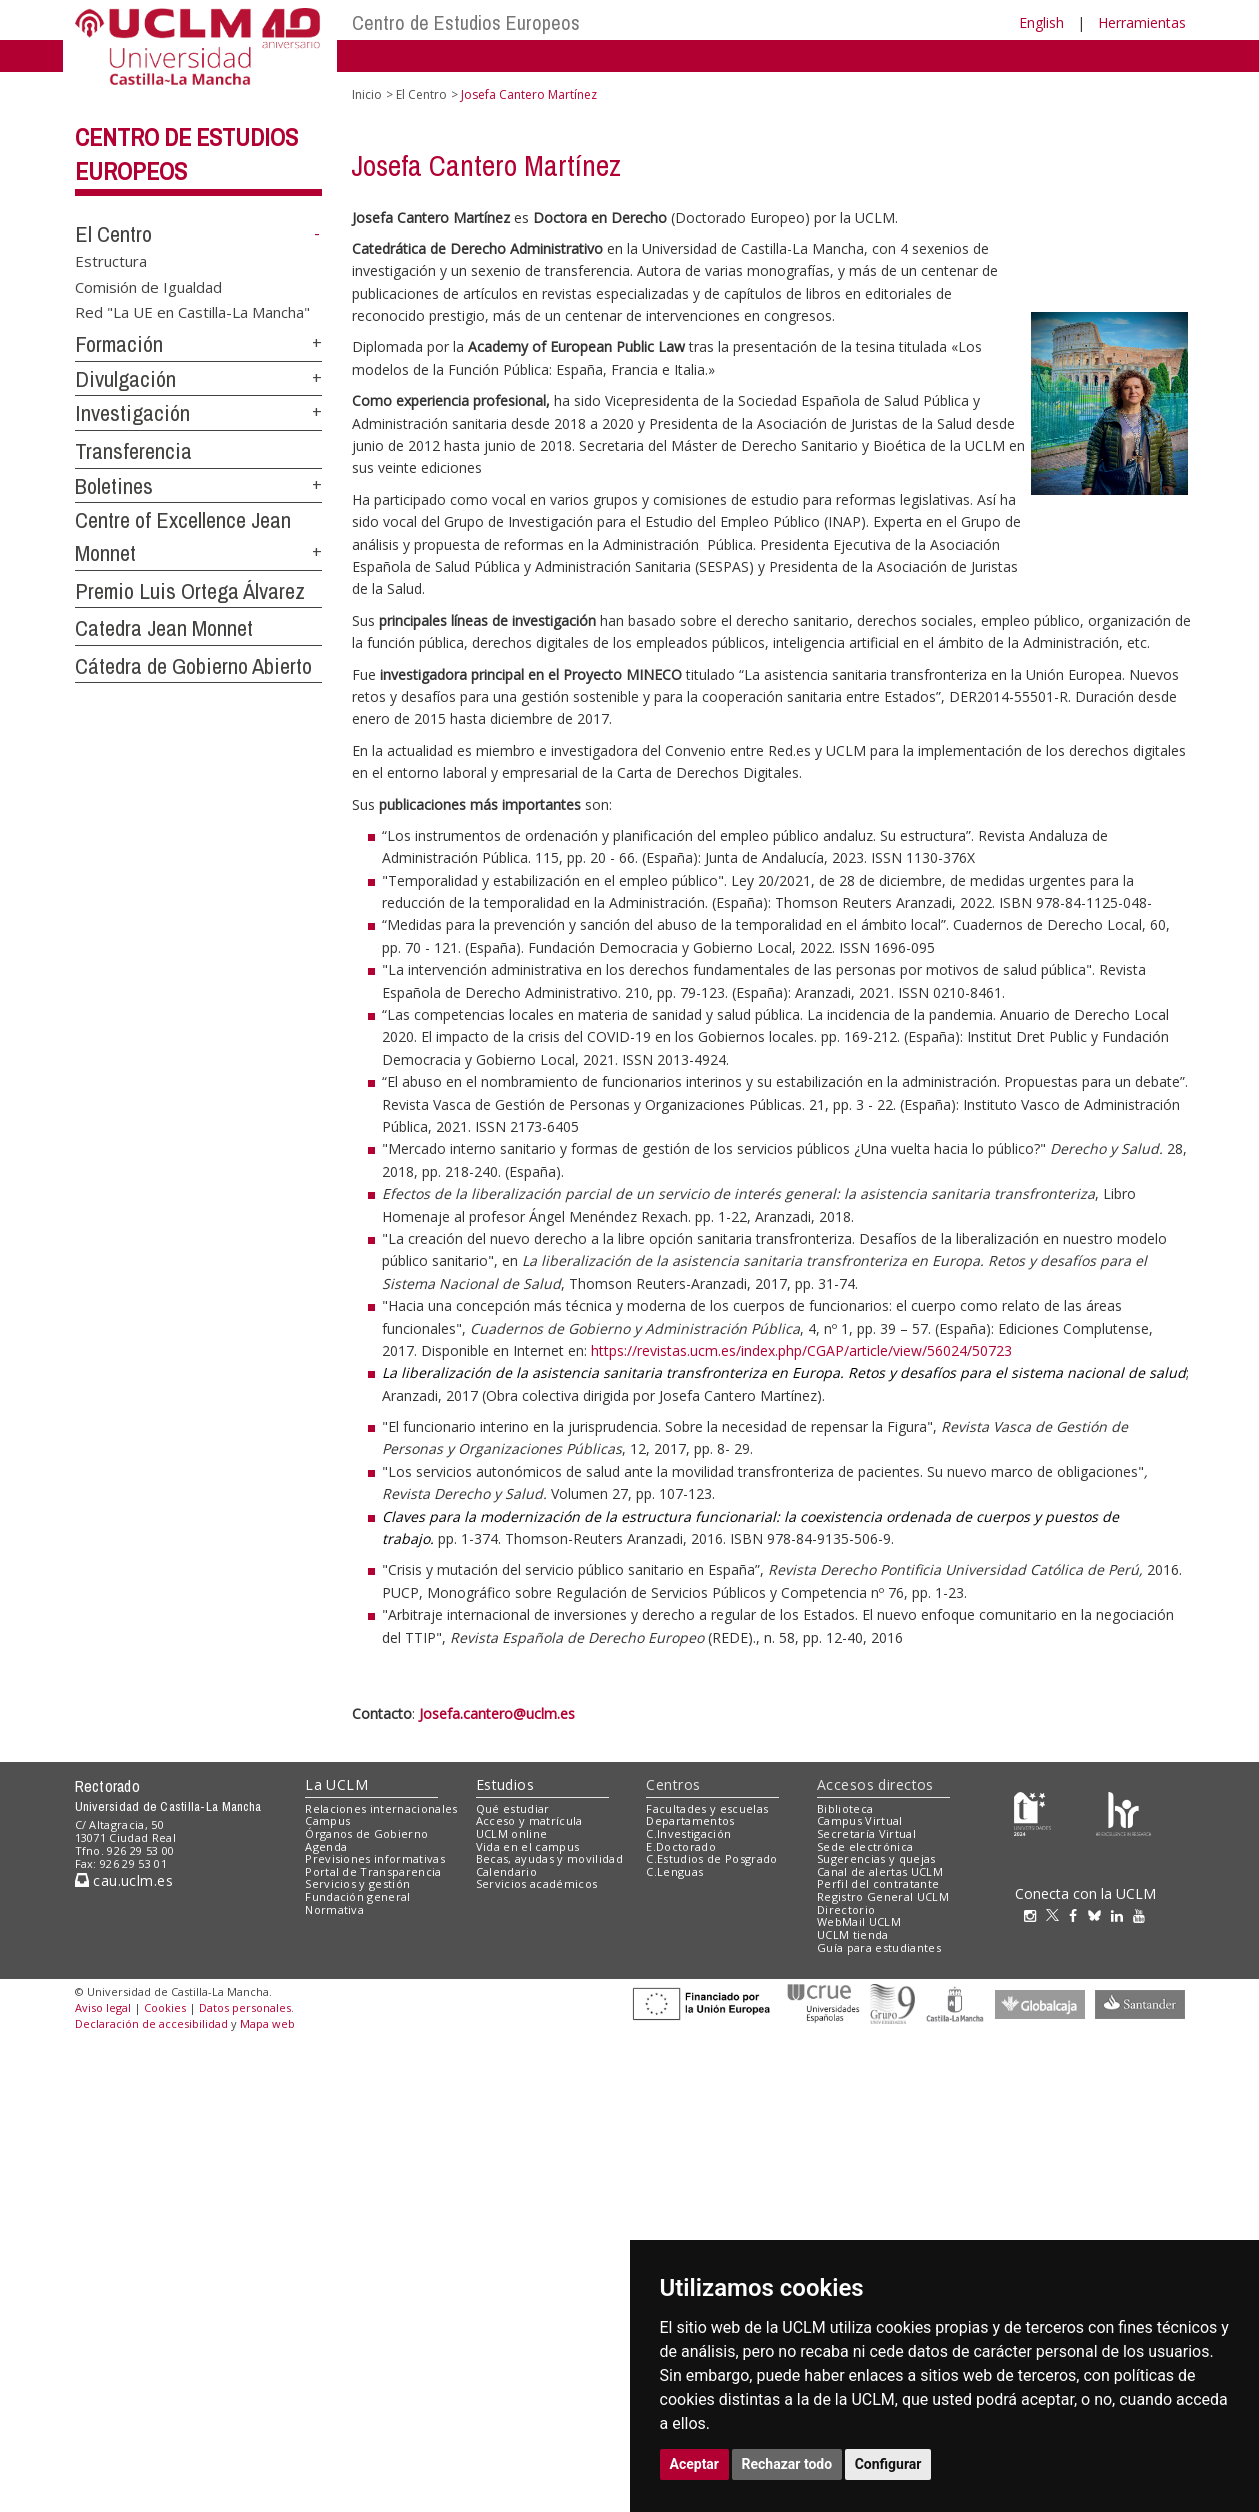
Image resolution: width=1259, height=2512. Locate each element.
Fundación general (358, 1896)
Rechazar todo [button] (787, 2464)
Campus (327, 1820)
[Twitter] (1057, 1915)
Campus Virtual (860, 1820)
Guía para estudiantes (879, 1947)
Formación (119, 344)
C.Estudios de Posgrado (711, 1858)
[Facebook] (1078, 1915)
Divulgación (125, 379)
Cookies (165, 2007)
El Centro (113, 234)
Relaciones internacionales (381, 1808)
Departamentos (690, 1820)
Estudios (505, 1784)
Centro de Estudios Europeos (466, 22)
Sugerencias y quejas (876, 1858)
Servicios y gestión (357, 1883)
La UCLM (336, 1784)
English (1041, 22)
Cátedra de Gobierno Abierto (193, 666)
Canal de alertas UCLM (880, 1871)
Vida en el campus (528, 1846)
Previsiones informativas (375, 1858)
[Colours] (1123, 1812)
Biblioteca (845, 1808)
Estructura (111, 261)
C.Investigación (688, 1833)
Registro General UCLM (883, 1896)
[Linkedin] (1117, 1915)
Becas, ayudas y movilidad (549, 1858)
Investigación (132, 413)
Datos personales (245, 2007)
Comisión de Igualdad (148, 286)
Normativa (334, 1909)
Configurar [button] (888, 2464)
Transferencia (133, 451)
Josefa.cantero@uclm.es (497, 1713)
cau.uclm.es (124, 1880)
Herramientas (1142, 22)
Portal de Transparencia (373, 1871)
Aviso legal (103, 2007)
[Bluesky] (1099, 1915)
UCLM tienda (853, 1934)
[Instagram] (1035, 1915)
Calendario (506, 1871)
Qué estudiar (513, 1808)
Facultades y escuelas (707, 1808)
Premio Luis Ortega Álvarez (190, 591)
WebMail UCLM (859, 1921)
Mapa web (267, 2023)
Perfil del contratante (878, 1883)
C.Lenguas (674, 1871)
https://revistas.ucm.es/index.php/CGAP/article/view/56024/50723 (801, 1350)
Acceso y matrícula (529, 1820)
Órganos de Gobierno (366, 1833)
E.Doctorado (681, 1846)
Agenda (326, 1846)
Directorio (846, 1909)
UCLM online (512, 1833)
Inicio (367, 94)
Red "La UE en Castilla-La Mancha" (192, 312)
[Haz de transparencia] (1032, 1812)
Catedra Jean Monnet (164, 628)
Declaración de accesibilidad (151, 2023)
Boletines (114, 486)
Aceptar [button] (695, 2464)
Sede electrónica (865, 1846)
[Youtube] (1144, 1915)
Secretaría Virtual (866, 1833)
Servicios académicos (537, 1883)
